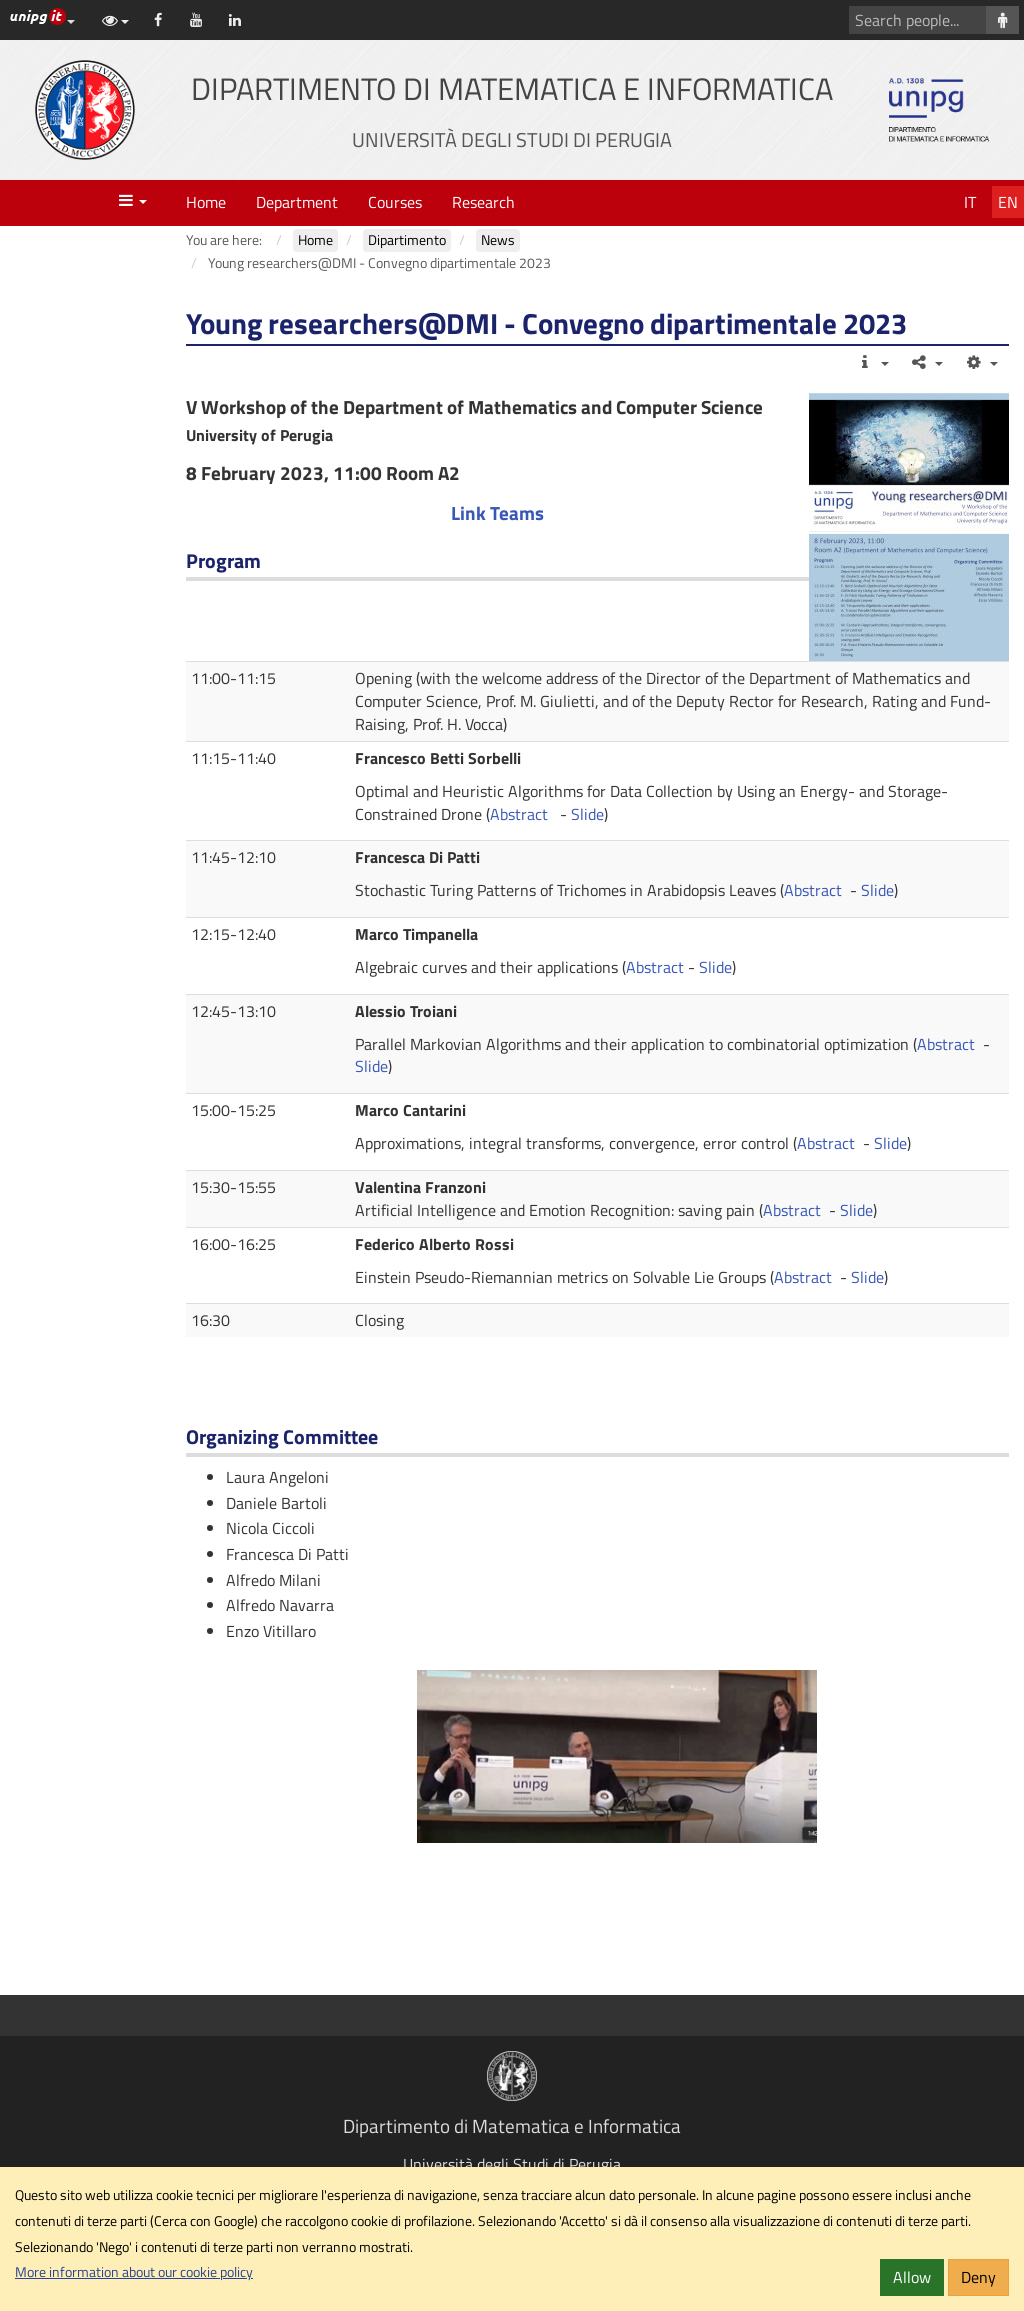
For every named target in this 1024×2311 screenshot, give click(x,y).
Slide (587, 814)
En (1008, 202)
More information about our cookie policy (134, 2272)
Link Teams (497, 513)
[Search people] (1002, 20)
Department (297, 202)
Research (483, 202)
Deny (978, 2277)
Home (206, 202)
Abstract (521, 814)
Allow (912, 2277)
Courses (395, 202)
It (970, 202)
